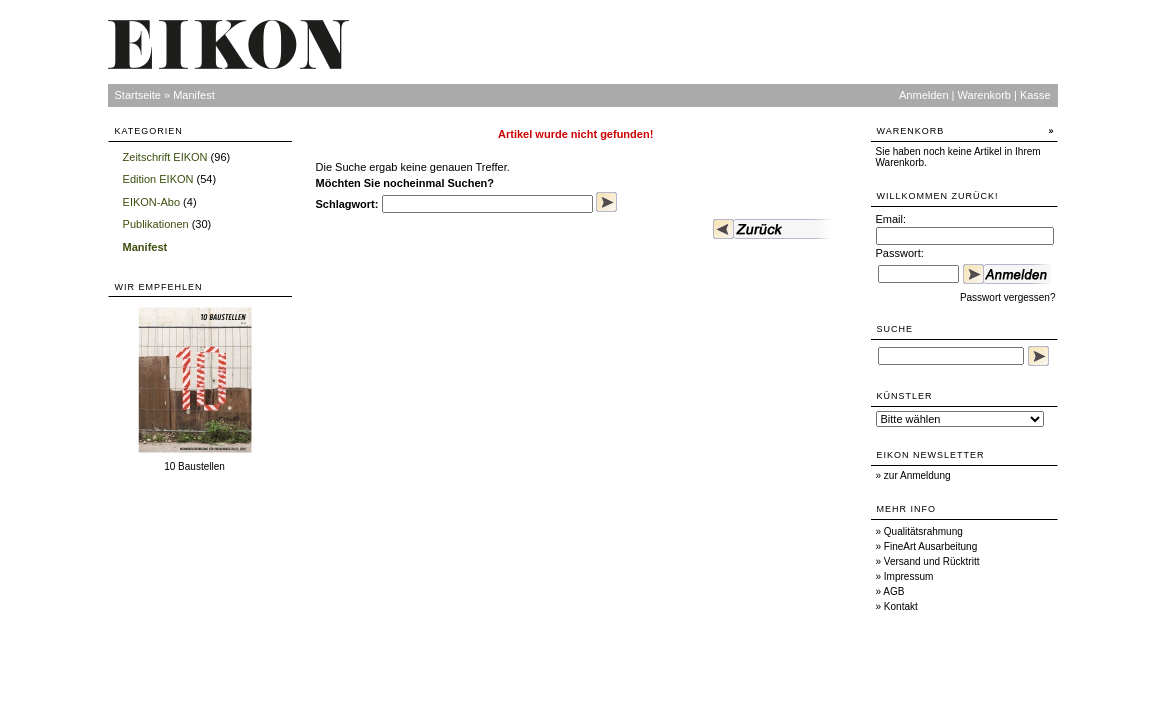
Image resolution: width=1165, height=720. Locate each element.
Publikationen (156, 224)
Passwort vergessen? (1008, 297)
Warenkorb (984, 95)
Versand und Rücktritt (932, 561)
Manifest (194, 95)
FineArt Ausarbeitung (930, 546)
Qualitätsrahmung (923, 531)
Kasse (1035, 95)
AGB (893, 591)
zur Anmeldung (917, 475)
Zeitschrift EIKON (165, 157)
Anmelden (924, 95)
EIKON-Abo (151, 202)
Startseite (138, 95)
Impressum (908, 576)
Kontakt (901, 606)
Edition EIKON (158, 179)
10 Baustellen (194, 466)
